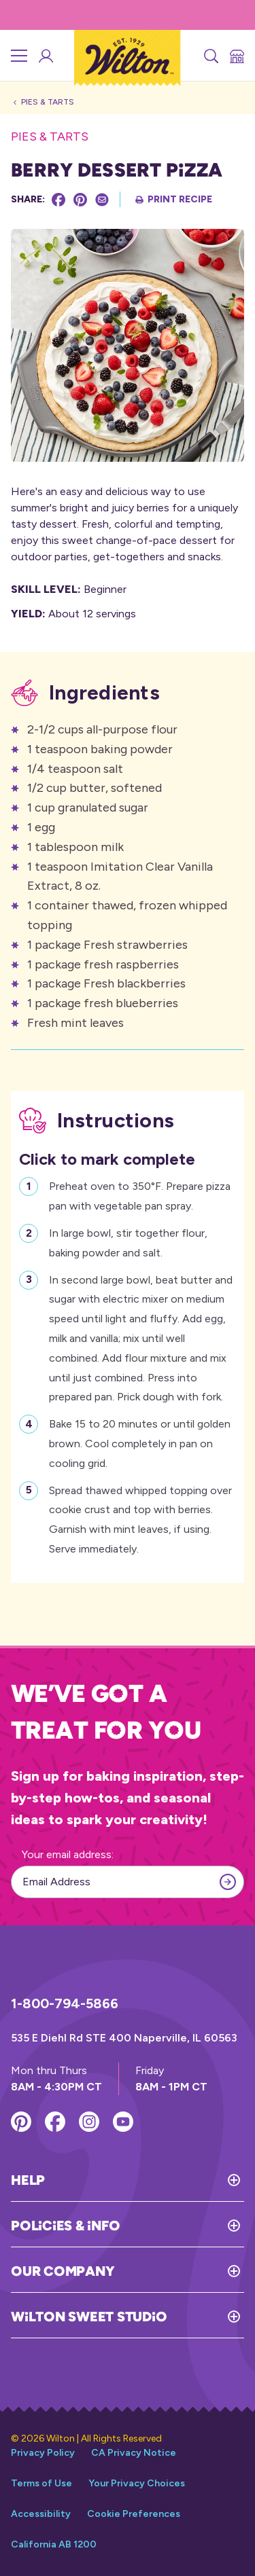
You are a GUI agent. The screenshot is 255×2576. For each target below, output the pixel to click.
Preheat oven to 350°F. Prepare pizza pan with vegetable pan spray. (140, 1194)
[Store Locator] (236, 56)
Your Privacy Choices (136, 2483)
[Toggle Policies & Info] (182, 2225)
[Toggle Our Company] (179, 2271)
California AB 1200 (54, 2544)
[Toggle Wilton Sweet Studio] (205, 2316)
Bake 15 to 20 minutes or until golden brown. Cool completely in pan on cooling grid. (140, 1442)
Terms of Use (41, 2483)
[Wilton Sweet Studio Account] (45, 56)
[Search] (210, 56)
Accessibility (41, 2514)
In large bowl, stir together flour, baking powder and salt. (128, 1241)
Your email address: (68, 1854)
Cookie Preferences (133, 2514)
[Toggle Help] (144, 2180)
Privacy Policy (43, 2453)
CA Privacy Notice (133, 2453)
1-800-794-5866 (64, 2003)
